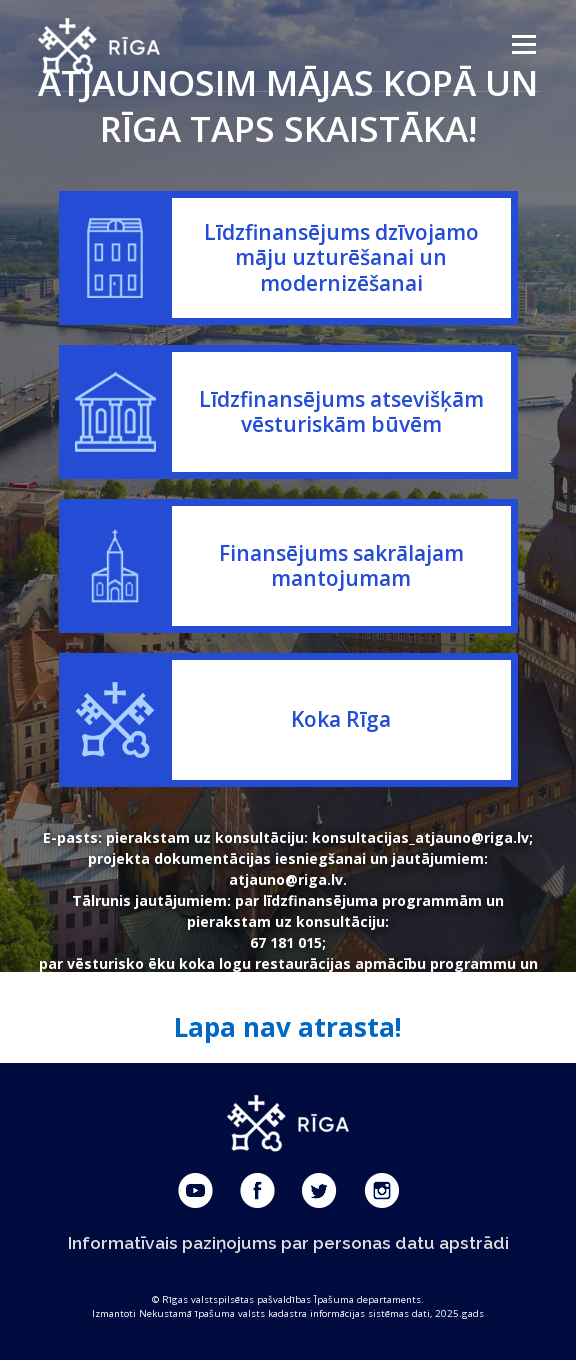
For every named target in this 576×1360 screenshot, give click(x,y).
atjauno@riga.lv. (288, 879)
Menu (522, 44)
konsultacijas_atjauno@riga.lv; (422, 837)
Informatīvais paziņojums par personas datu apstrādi (288, 1243)
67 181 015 (286, 942)
